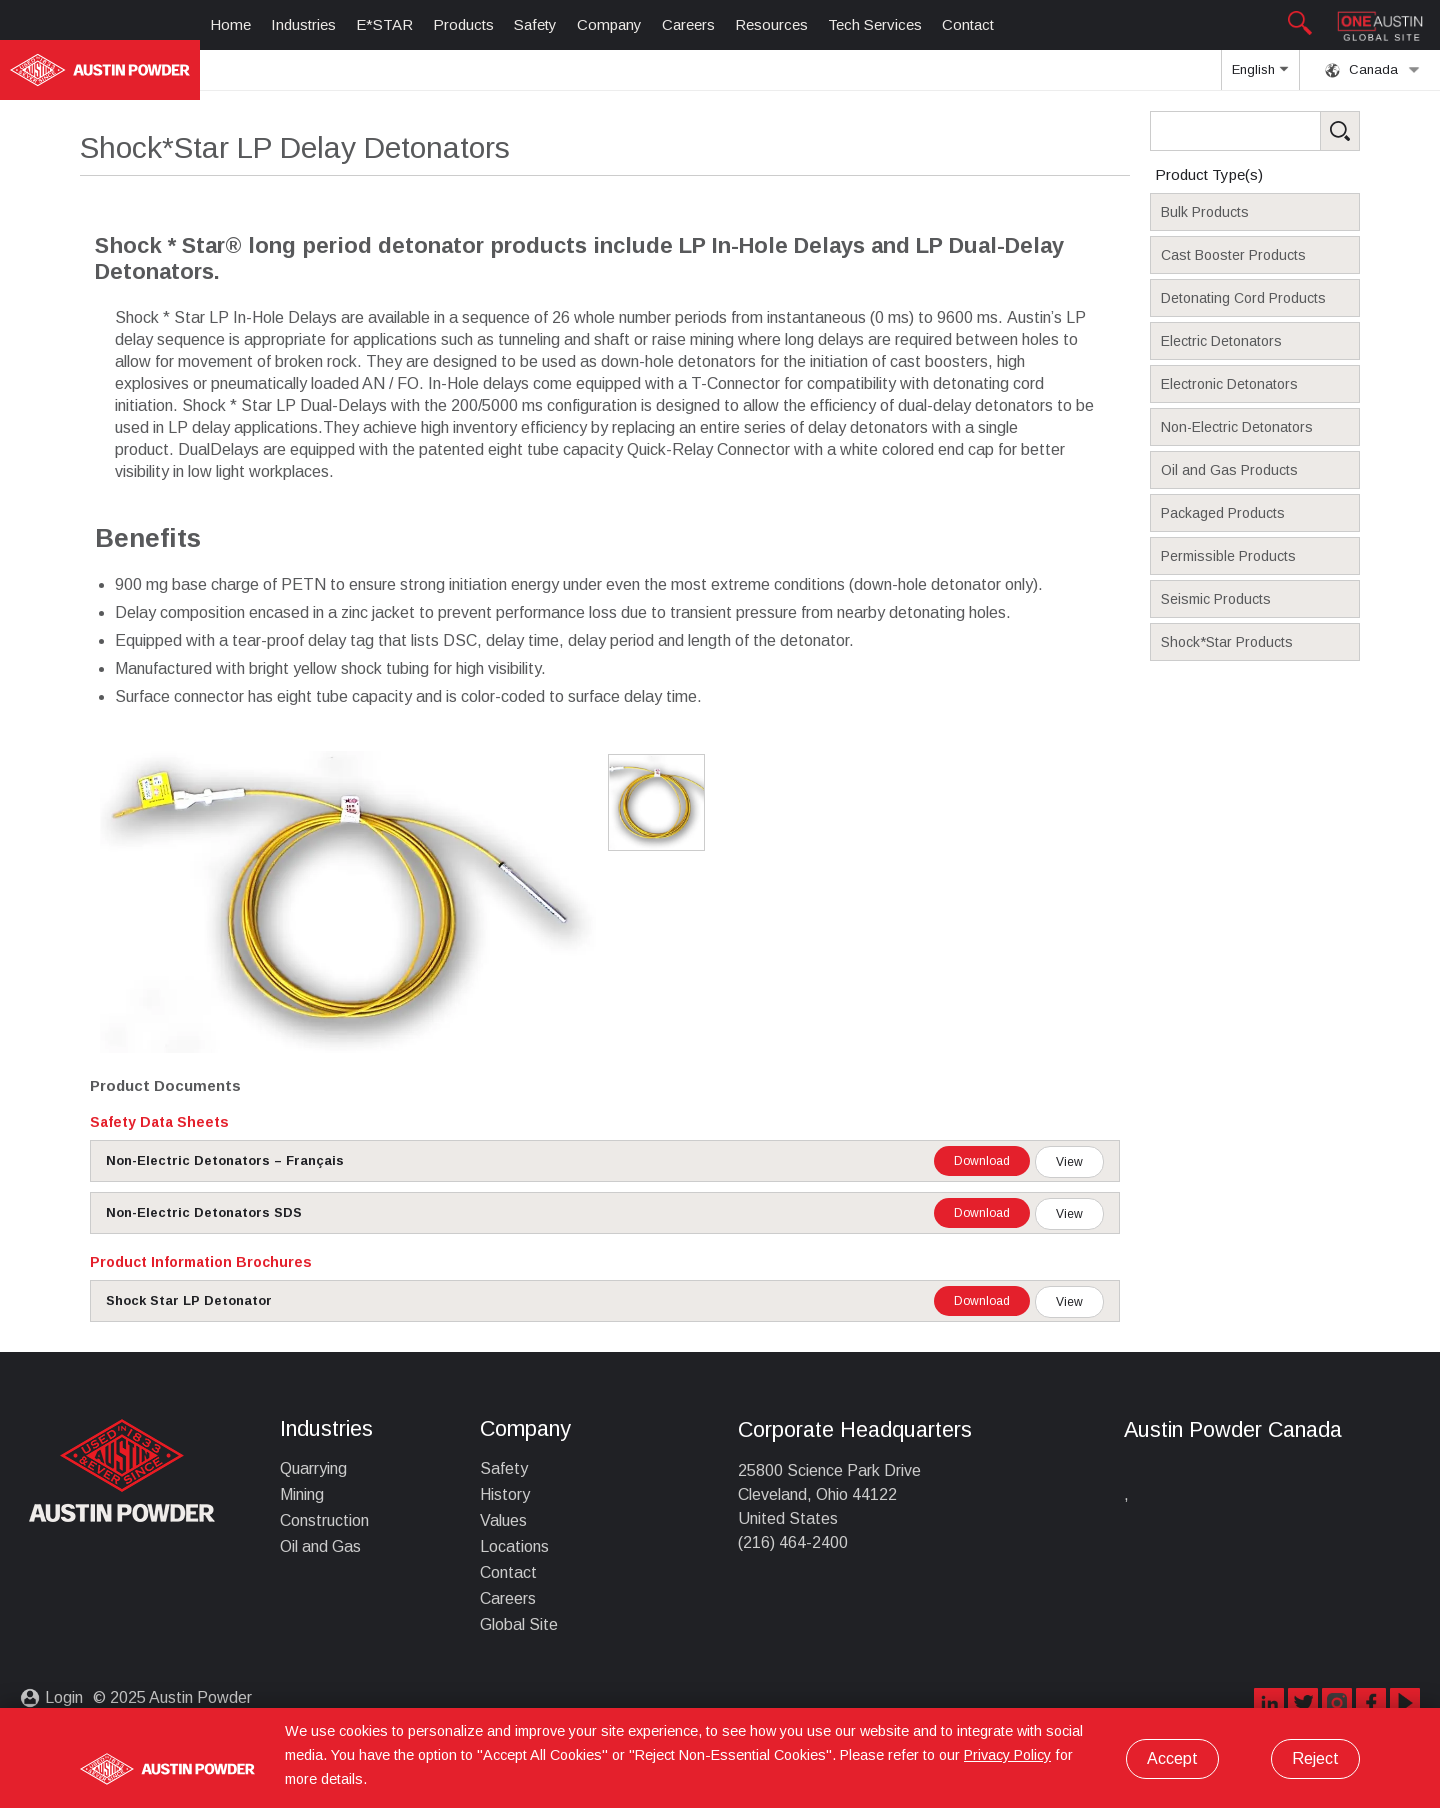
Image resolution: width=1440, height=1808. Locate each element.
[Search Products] (1286, 131)
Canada (1372, 70)
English (1260, 76)
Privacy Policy (1007, 1755)
